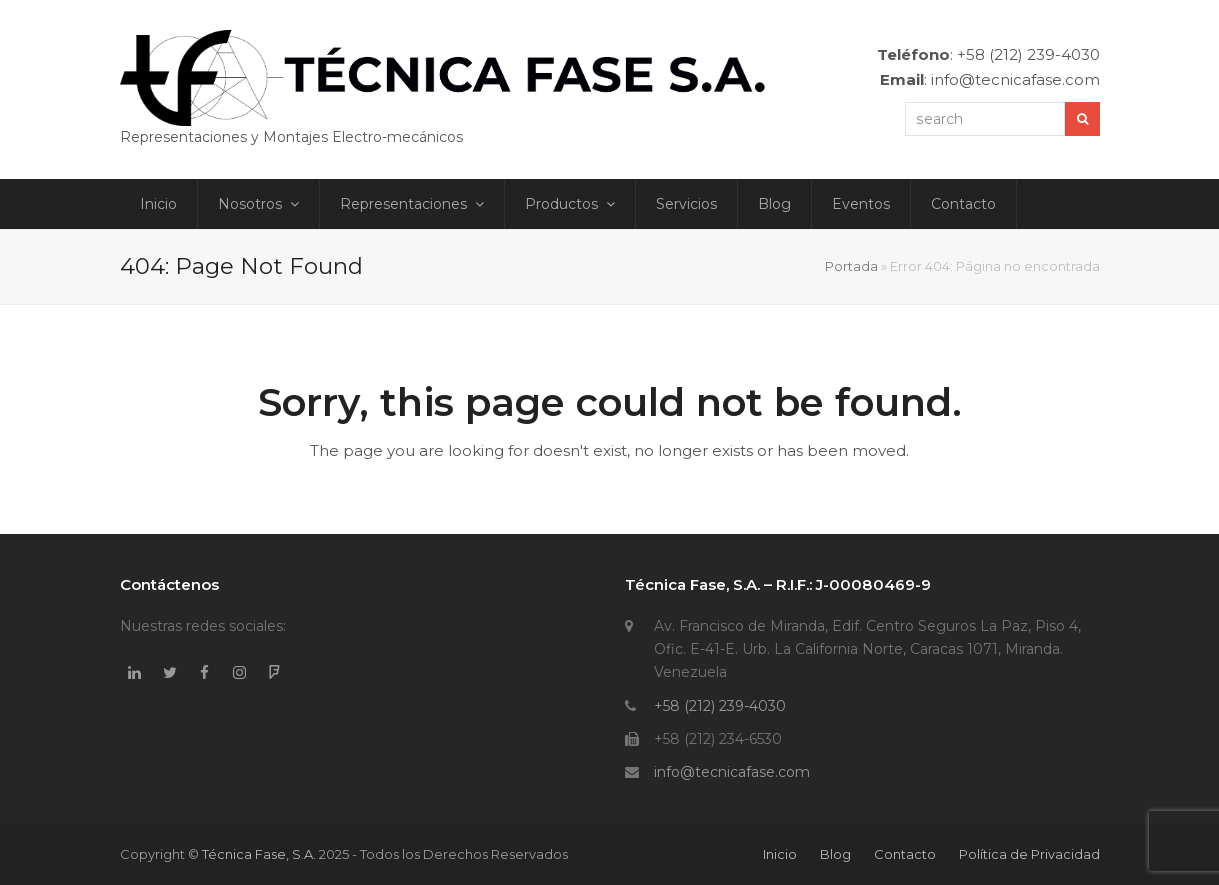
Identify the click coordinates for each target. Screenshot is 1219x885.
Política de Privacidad (1029, 854)
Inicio (780, 854)
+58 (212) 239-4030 (720, 706)
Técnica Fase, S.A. (259, 854)
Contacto (905, 854)
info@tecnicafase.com (732, 772)
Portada (851, 266)
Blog (835, 854)
